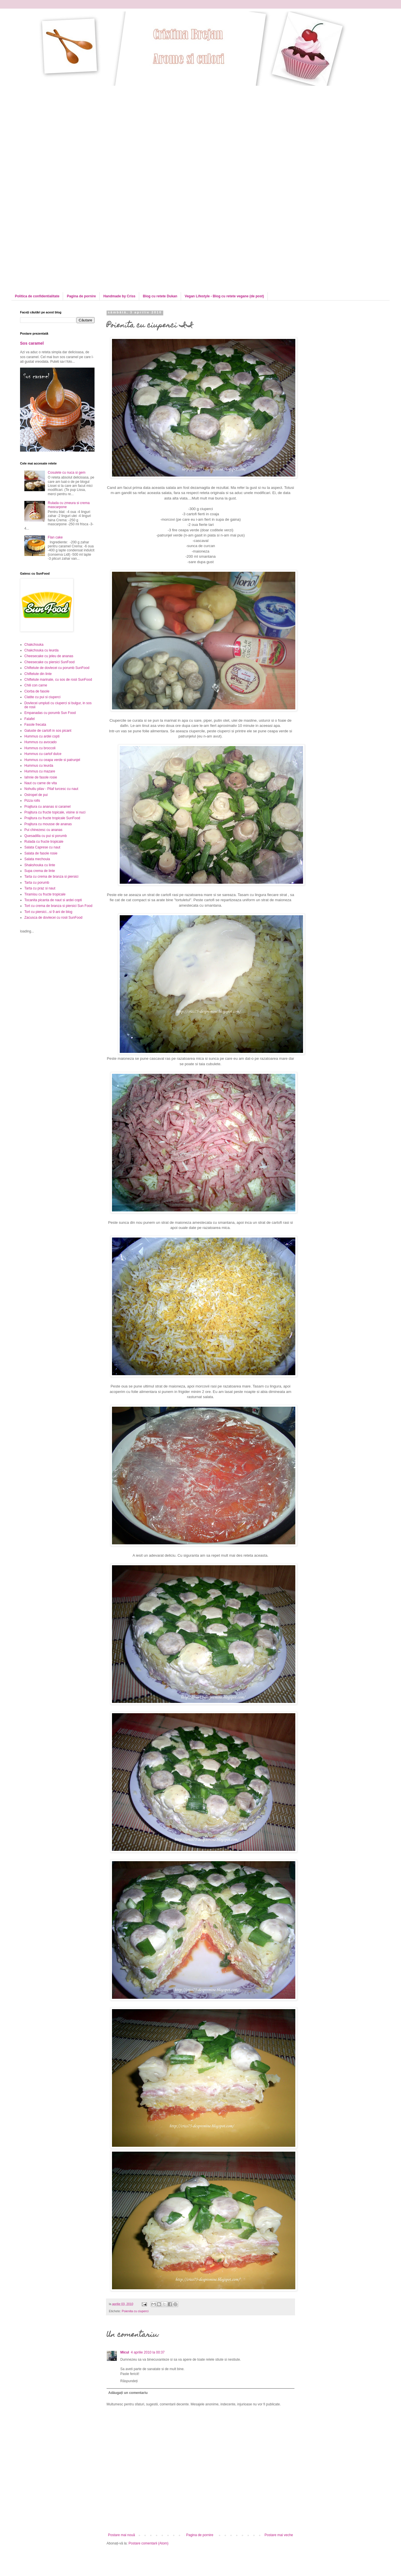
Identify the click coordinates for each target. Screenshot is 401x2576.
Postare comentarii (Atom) (148, 2543)
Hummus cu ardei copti (42, 736)
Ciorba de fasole (36, 691)
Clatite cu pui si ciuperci (42, 697)
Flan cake (55, 537)
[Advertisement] (53, 139)
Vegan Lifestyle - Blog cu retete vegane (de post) (224, 296)
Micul (124, 2352)
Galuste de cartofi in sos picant (47, 731)
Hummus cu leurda (38, 766)
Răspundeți (129, 2381)
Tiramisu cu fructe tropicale (45, 894)
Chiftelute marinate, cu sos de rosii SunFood (58, 680)
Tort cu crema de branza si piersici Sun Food (58, 906)
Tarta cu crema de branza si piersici (51, 877)
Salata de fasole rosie (40, 853)
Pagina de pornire (81, 296)
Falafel (29, 719)
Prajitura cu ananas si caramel (47, 807)
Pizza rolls (32, 801)
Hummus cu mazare (39, 771)
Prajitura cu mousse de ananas (48, 824)
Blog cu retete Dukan (160, 296)
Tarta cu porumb (36, 883)
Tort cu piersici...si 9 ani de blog (48, 912)
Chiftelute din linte (38, 674)
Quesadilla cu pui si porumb (45, 836)
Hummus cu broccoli (40, 748)
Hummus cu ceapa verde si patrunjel (52, 760)
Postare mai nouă (121, 2535)
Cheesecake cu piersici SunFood (49, 662)
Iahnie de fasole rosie (40, 777)
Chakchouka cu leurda (41, 650)
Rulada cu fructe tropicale (43, 842)
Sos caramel (32, 343)
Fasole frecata (35, 725)
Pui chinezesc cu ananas (43, 830)
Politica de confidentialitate (37, 296)
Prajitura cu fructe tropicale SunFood (52, 818)
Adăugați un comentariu (128, 2393)
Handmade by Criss (119, 296)
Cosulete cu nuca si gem (66, 473)
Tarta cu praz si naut (39, 888)
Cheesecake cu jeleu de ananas (48, 656)
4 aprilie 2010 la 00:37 (148, 2352)
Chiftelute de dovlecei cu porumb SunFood (56, 668)
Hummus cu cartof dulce (42, 754)
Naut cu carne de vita (40, 783)
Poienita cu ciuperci (135, 2311)
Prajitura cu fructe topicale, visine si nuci (54, 812)
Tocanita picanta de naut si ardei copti (53, 900)
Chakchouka (34, 645)
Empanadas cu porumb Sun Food (50, 713)
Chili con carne (35, 685)
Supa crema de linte (39, 871)
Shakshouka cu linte (39, 865)
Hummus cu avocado (40, 742)
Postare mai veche (279, 2535)
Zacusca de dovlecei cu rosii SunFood (53, 918)
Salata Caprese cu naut (42, 847)
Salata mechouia (37, 859)
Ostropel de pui (36, 795)
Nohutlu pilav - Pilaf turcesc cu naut (51, 789)
